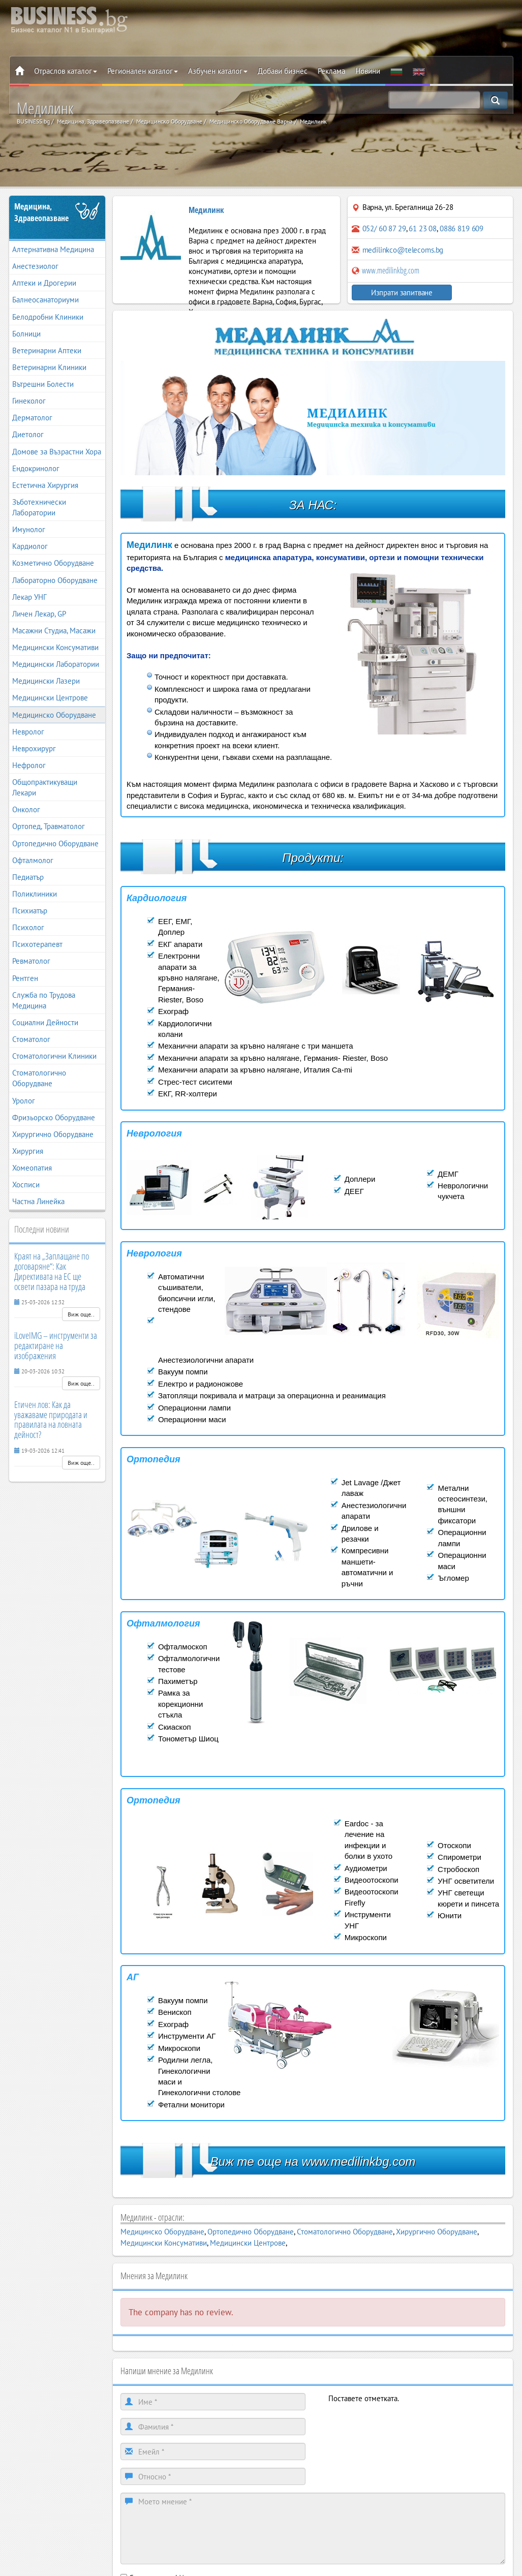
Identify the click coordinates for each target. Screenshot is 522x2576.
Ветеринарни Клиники (49, 367)
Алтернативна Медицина (53, 249)
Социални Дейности (45, 1022)
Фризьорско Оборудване (53, 1117)
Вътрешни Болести (43, 384)
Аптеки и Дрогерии (44, 283)
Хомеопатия (32, 1168)
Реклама (331, 71)
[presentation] (405, 2423)
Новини (367, 71)
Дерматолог (32, 417)
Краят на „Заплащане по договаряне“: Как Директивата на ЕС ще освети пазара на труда (51, 1271)
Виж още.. (81, 1314)
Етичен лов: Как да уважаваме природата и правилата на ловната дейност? (50, 1419)
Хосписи (26, 1184)
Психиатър (29, 910)
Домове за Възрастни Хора (56, 451)
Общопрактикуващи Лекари (44, 787)
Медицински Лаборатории (55, 664)
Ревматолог (31, 961)
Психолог (28, 927)
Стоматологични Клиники (54, 1056)
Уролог (23, 1101)
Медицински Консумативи (55, 647)
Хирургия (27, 1151)
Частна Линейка (38, 1201)
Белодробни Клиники (47, 317)
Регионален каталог (142, 71)
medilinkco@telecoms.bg (403, 250)
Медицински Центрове (50, 697)
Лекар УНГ (29, 597)
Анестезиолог (35, 266)
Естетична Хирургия (45, 485)
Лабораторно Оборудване (55, 580)
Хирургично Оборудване (53, 1134)
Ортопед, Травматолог (48, 826)
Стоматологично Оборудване (39, 1078)
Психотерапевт (37, 944)
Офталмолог (32, 860)
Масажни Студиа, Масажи (54, 630)
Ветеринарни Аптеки (46, 350)
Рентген (25, 978)
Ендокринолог (35, 468)
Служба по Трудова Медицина (43, 1000)
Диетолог (28, 434)
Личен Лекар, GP (39, 614)
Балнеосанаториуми (45, 299)
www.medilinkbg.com (385, 270)
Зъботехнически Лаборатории (39, 507)
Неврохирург (34, 748)
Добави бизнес (283, 71)
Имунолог (28, 529)
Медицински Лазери (46, 681)
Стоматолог (31, 1039)
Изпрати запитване (390, 292)
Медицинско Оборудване (54, 715)
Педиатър (28, 877)
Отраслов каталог (65, 71)
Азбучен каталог (218, 71)
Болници (26, 334)
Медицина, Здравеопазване (41, 212)
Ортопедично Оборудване (55, 843)
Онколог (26, 809)
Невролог (28, 732)
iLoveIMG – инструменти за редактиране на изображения (55, 1345)
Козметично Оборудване (53, 563)
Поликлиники (34, 894)
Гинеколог (29, 401)
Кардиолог (30, 546)
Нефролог (29, 765)
